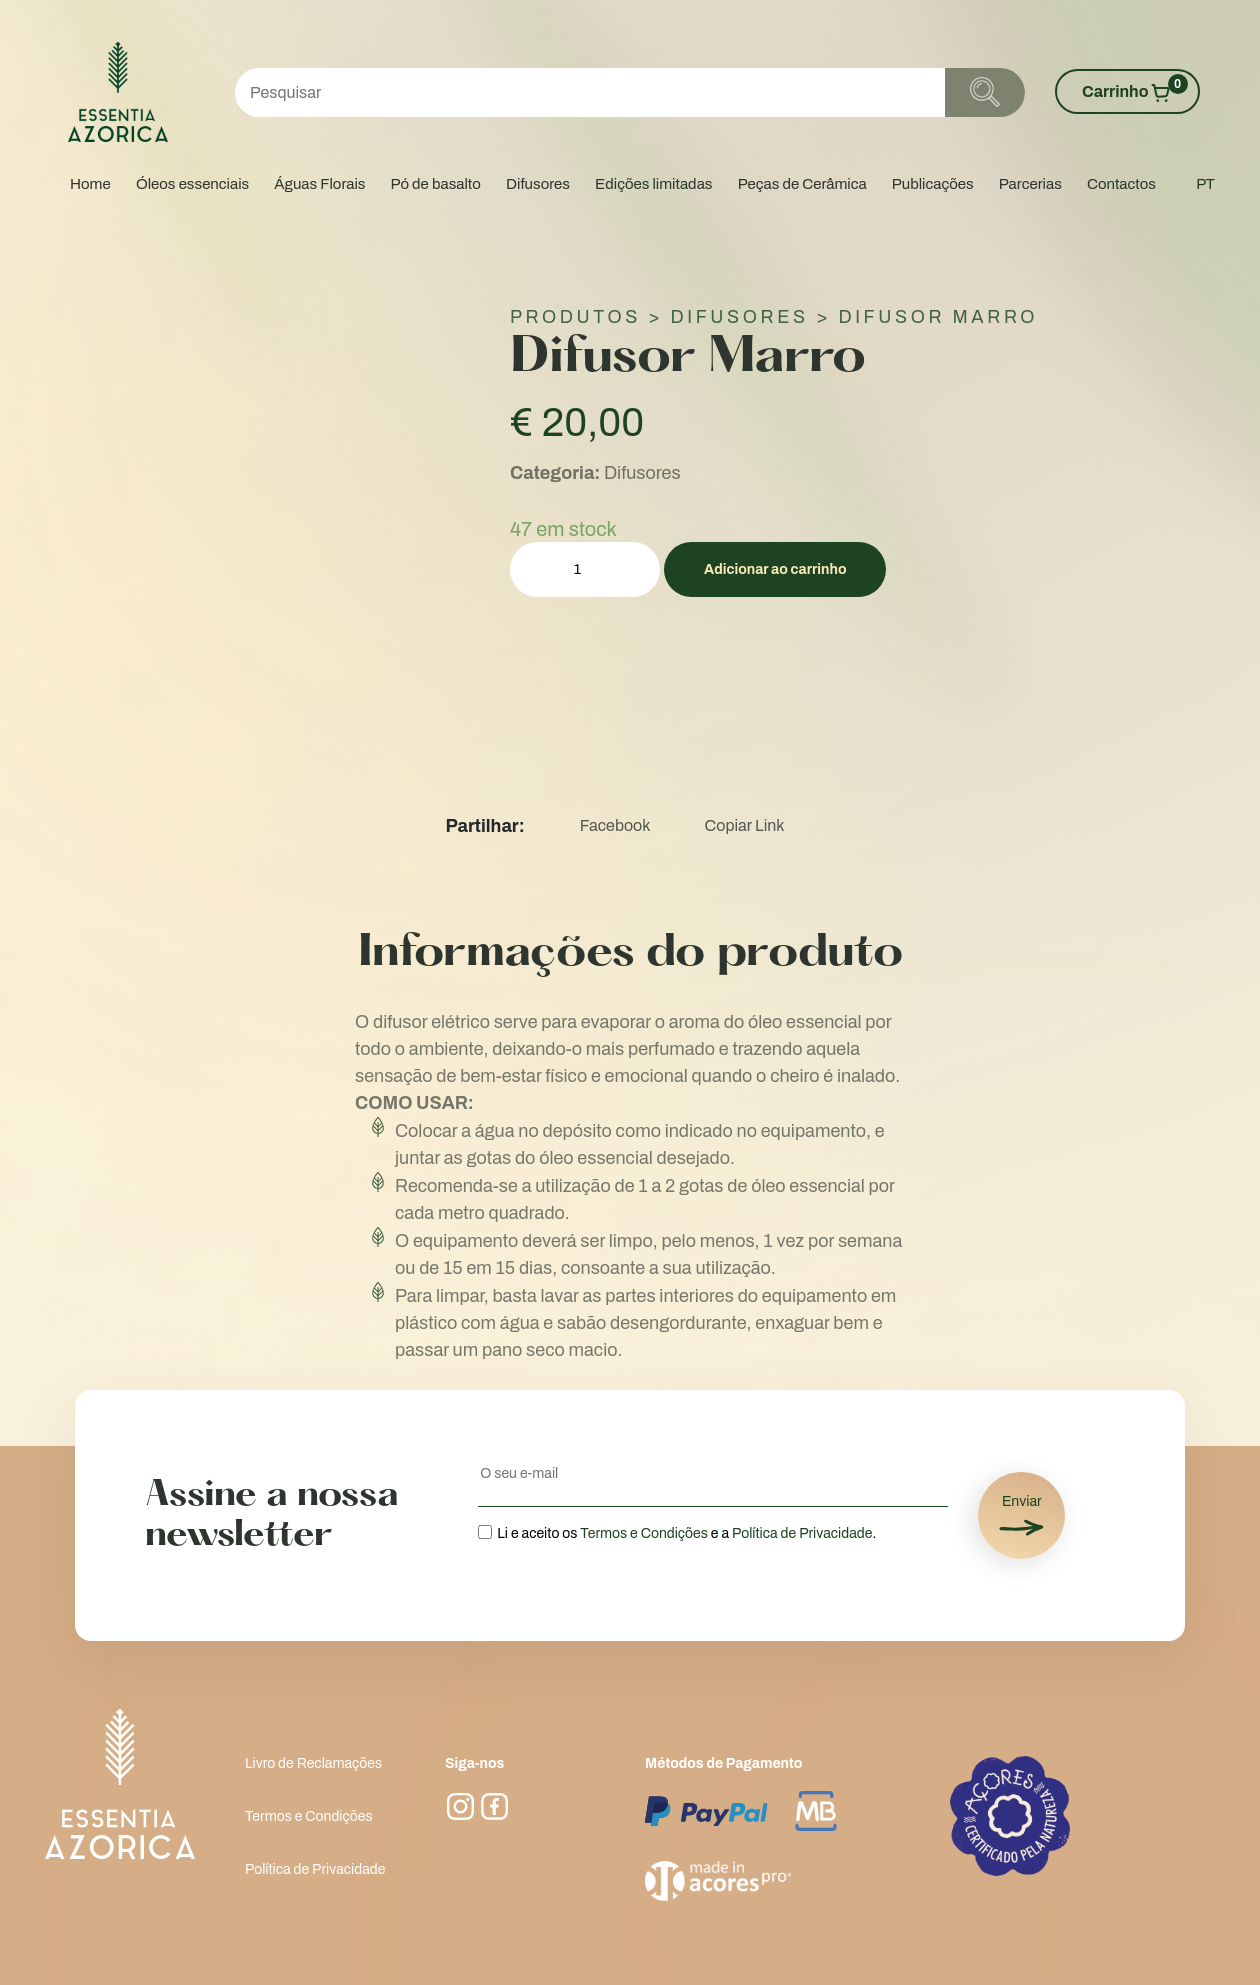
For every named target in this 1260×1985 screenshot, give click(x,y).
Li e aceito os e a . (686, 1533)
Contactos (1121, 184)
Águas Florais (319, 184)
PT (1205, 184)
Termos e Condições (644, 1533)
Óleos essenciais (192, 184)
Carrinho (1135, 89)
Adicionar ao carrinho (775, 569)
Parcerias (1030, 184)
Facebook (615, 825)
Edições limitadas (653, 184)
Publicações (933, 184)
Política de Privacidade (802, 1533)
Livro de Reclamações (313, 1763)
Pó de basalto (436, 184)
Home (90, 184)
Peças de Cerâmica (802, 184)
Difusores (538, 184)
